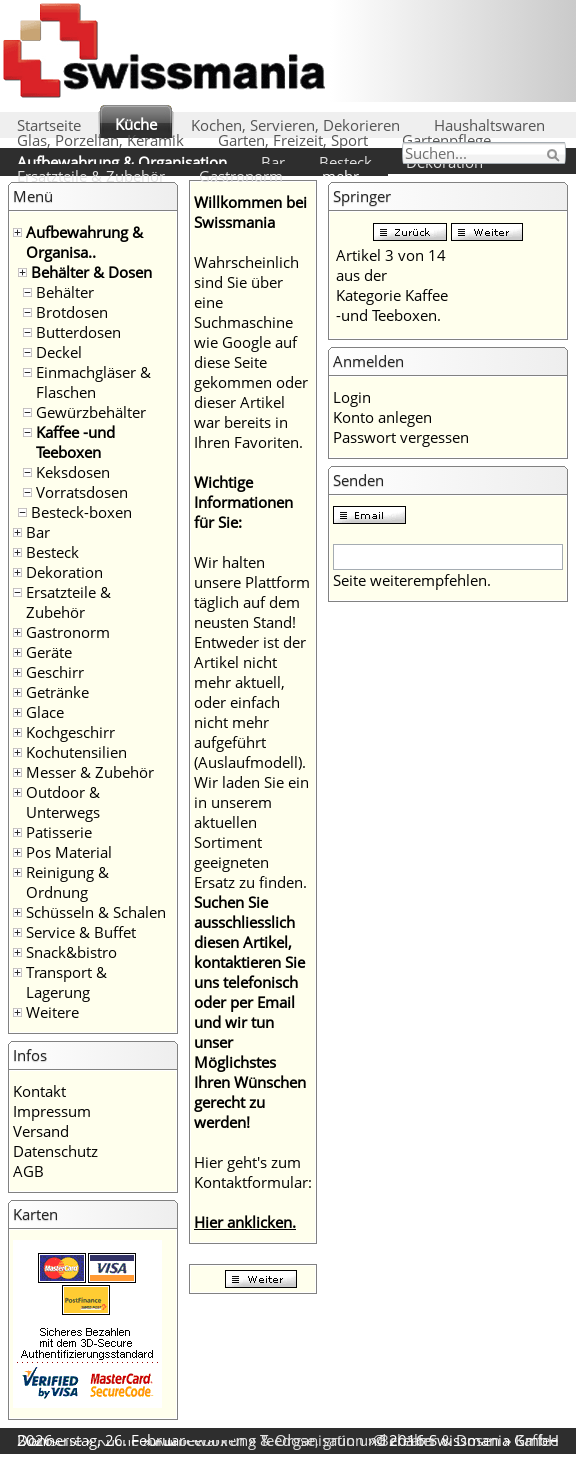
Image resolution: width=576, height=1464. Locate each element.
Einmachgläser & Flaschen (93, 382)
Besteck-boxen (81, 512)
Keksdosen (73, 472)
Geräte (49, 652)
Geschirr (55, 672)
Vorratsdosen (82, 492)
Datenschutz (55, 1151)
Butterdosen (78, 332)
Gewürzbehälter (91, 412)
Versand (41, 1131)
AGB (28, 1171)
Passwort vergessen (401, 437)
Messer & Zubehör (90, 772)
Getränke (57, 692)
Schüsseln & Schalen (96, 912)
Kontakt (39, 1091)
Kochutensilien (76, 752)
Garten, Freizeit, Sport (293, 140)
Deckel (59, 352)
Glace (45, 712)
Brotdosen (72, 312)
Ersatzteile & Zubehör (91, 176)
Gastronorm (241, 176)
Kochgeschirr (70, 732)
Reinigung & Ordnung (67, 882)
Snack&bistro (71, 952)
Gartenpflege (446, 140)
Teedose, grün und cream (346, 1440)
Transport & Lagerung (66, 982)
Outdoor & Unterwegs (63, 802)
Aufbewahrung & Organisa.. (84, 242)
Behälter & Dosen (91, 272)
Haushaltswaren (489, 125)
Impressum (52, 1111)
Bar (273, 162)
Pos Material (69, 852)
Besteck (345, 162)
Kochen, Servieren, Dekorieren (295, 125)
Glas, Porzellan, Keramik (100, 140)
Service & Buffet (81, 932)
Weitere (52, 1012)
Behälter (65, 292)
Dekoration (64, 572)
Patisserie (59, 832)
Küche (136, 124)
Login (352, 397)
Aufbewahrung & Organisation (122, 162)
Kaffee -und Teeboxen (75, 442)
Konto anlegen (382, 417)
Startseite (49, 125)
